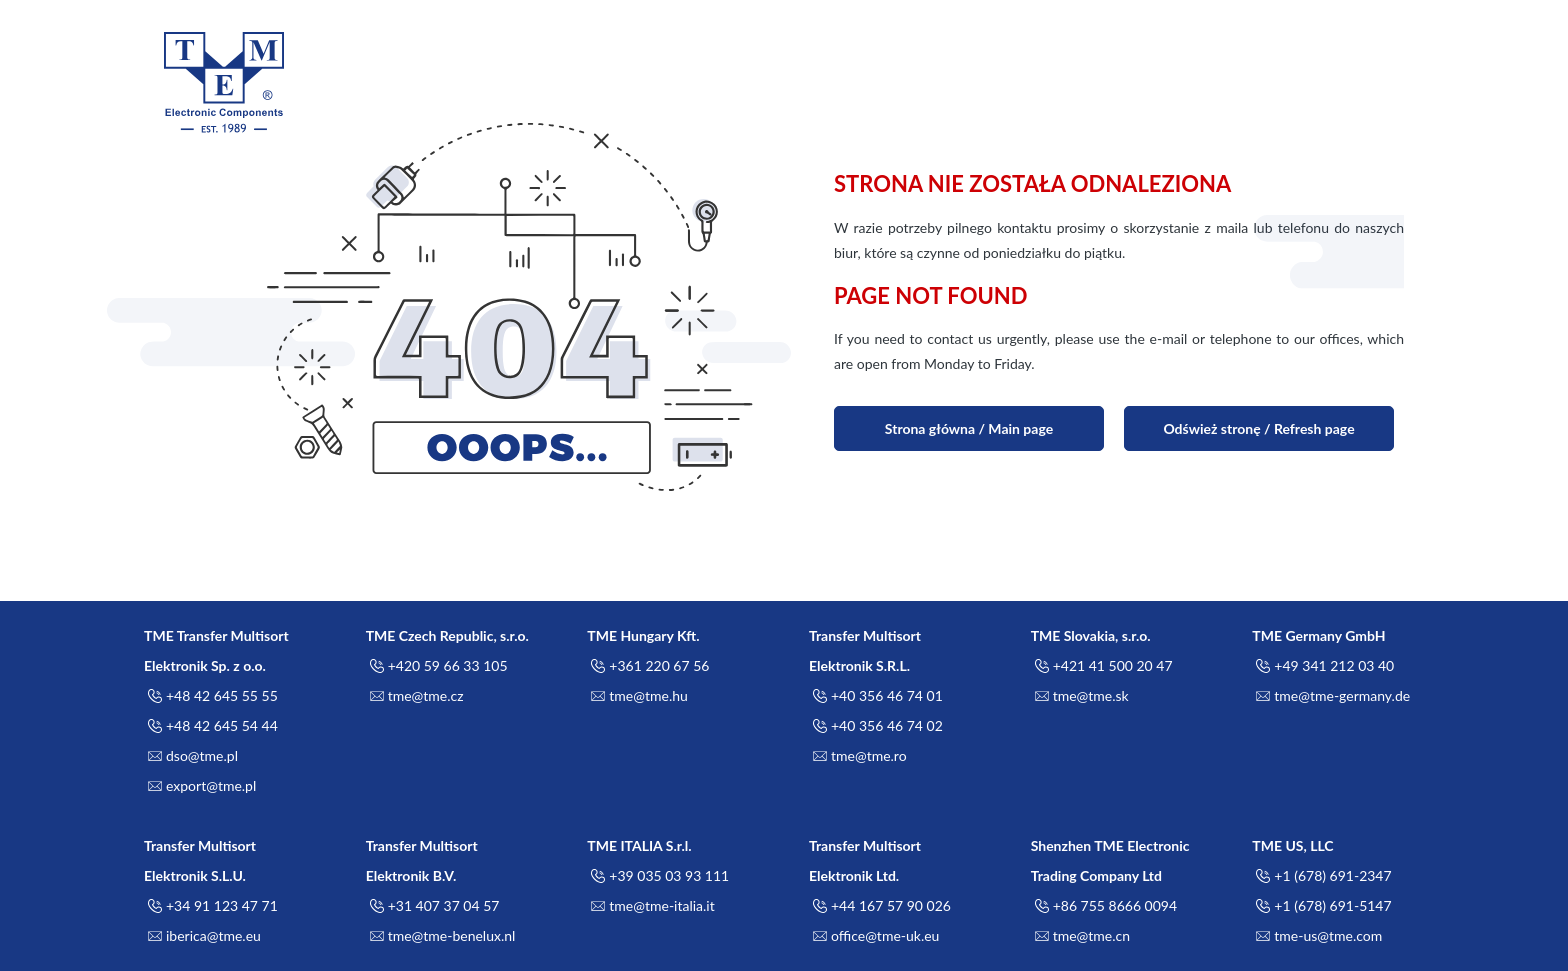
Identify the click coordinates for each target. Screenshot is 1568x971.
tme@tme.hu (637, 696)
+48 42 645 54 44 (211, 726)
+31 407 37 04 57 (433, 906)
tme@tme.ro (858, 756)
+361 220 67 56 (648, 666)
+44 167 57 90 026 (880, 906)
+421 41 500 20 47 (1102, 666)
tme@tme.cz (415, 696)
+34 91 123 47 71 (211, 906)
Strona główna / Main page (969, 428)
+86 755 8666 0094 (1104, 906)
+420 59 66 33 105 (437, 666)
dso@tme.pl (191, 756)
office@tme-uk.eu (874, 936)
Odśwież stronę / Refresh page (1258, 428)
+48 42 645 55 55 (211, 696)
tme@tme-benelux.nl (441, 936)
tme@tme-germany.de (1331, 696)
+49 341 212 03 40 (1323, 666)
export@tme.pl (200, 786)
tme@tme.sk (1080, 696)
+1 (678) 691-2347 (1321, 876)
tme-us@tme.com (1317, 936)
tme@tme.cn (1080, 936)
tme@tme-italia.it (650, 906)
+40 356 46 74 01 (876, 696)
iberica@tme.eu (202, 936)
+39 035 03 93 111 (658, 876)
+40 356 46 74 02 (876, 726)
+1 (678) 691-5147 (1321, 906)
